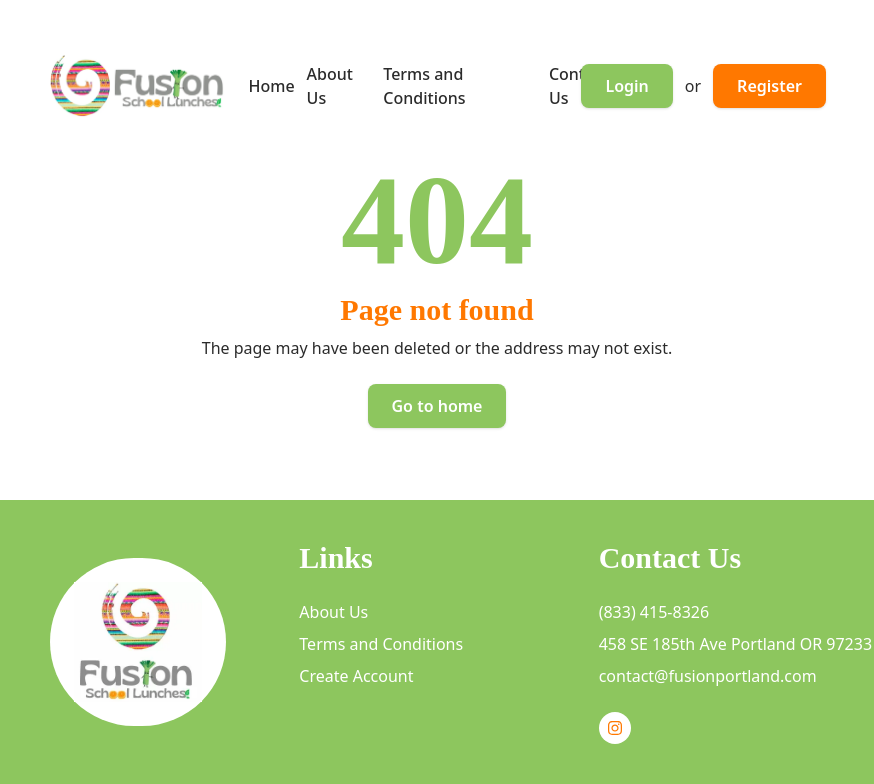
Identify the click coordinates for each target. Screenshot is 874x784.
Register (769, 86)
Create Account (356, 676)
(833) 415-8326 (654, 612)
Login (626, 86)
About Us (333, 612)
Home (272, 86)
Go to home (437, 406)
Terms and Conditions (381, 644)
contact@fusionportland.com (708, 676)
